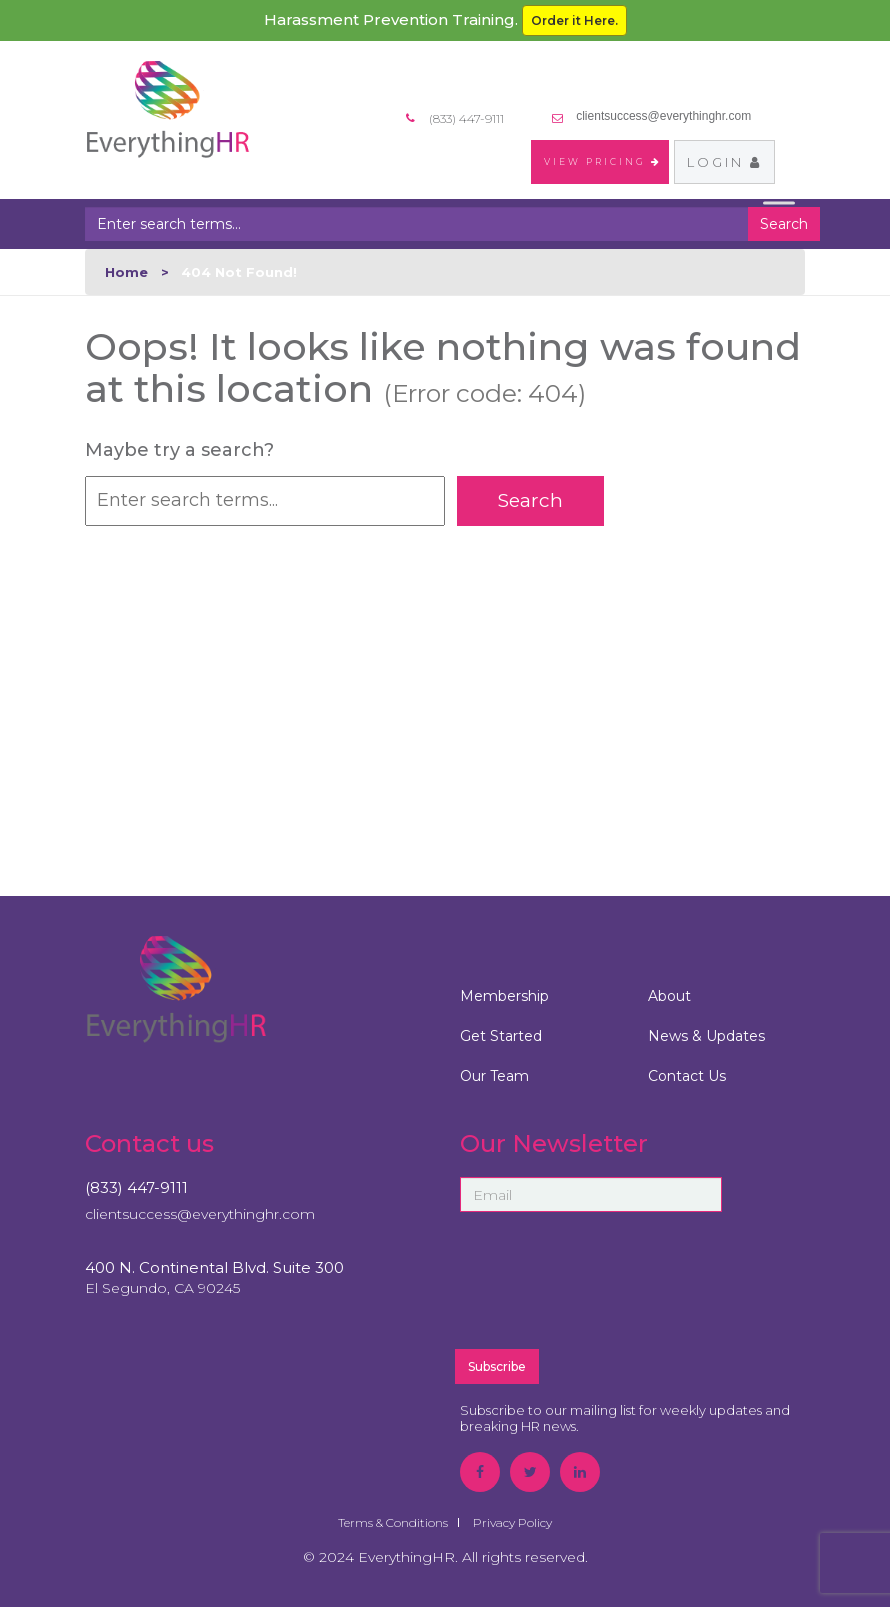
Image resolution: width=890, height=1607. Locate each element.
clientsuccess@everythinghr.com (663, 116)
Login (724, 162)
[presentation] (633, 1289)
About (669, 996)
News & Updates (706, 1036)
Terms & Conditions (393, 1522)
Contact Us (687, 1076)
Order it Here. (574, 20)
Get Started (501, 1036)
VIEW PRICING (603, 161)
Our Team (494, 1076)
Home (126, 272)
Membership (504, 996)
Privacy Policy (512, 1522)
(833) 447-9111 (136, 1187)
